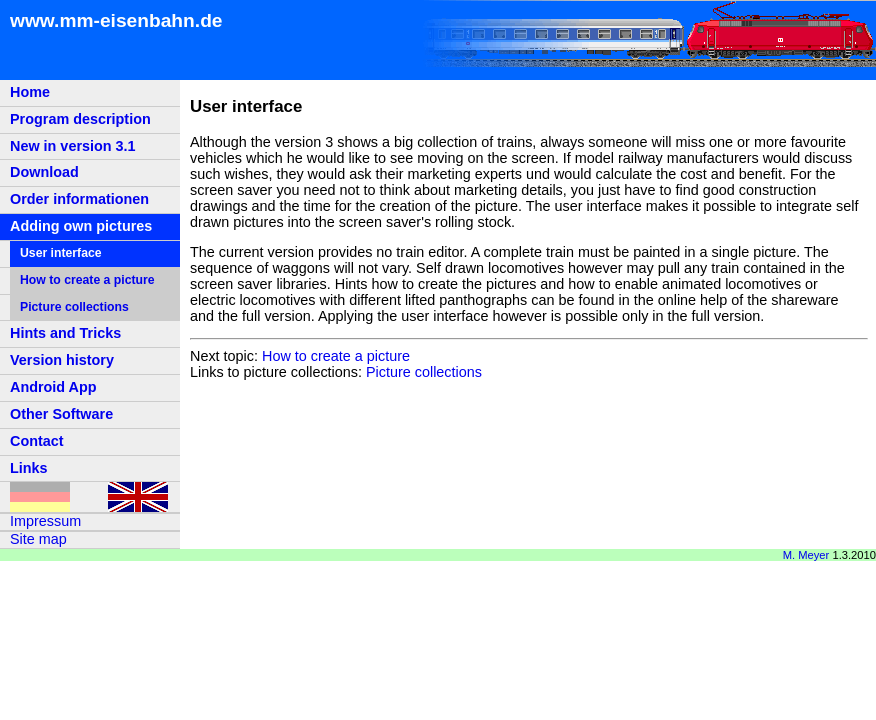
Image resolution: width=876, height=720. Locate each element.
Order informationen (79, 199)
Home (30, 92)
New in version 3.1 (73, 146)
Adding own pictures (81, 226)
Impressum (45, 521)
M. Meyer (806, 555)
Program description (80, 119)
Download (44, 172)
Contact (37, 441)
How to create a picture (87, 280)
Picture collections (74, 307)
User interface (61, 253)
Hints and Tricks (65, 333)
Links (29, 468)
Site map (38, 539)
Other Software (61, 414)
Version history (62, 360)
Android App (53, 387)
